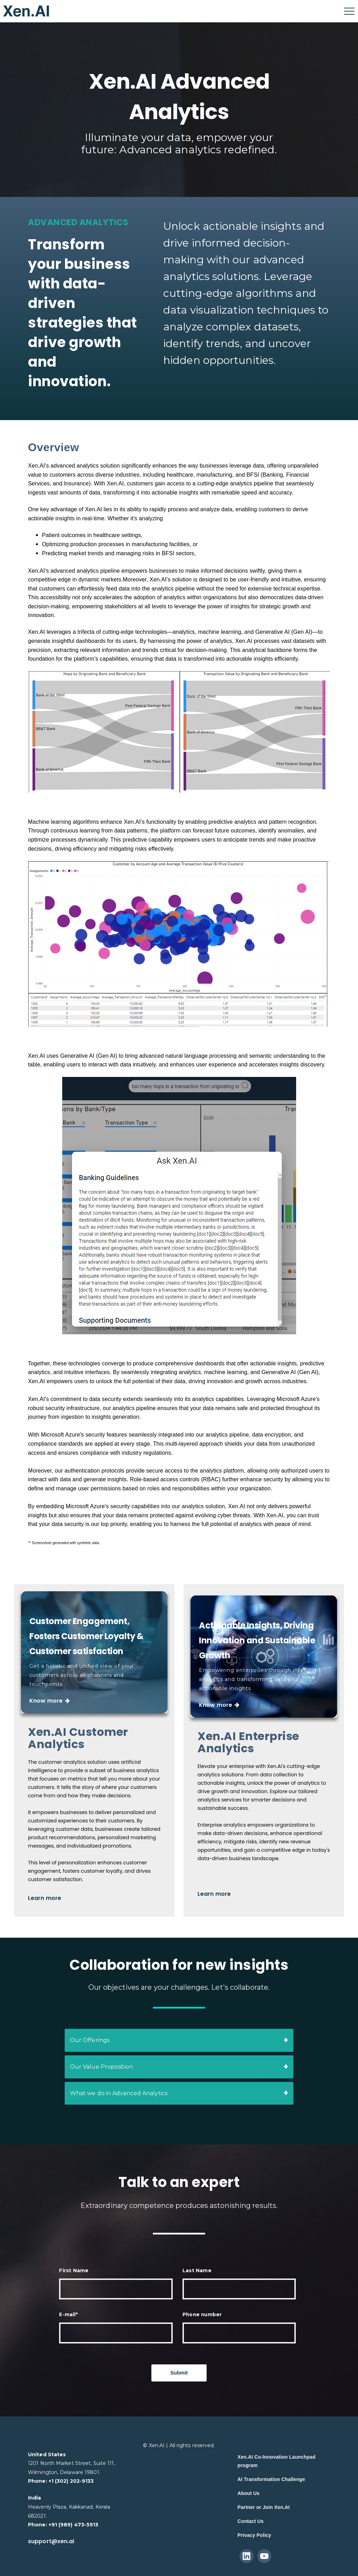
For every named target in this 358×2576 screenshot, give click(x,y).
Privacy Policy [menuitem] (254, 2535)
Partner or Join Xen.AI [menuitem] (263, 2507)
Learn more (45, 1905)
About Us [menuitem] (248, 2493)
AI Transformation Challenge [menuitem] (271, 2479)
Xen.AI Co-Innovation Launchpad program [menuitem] (276, 2461)
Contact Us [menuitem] (250, 2521)
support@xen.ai (51, 2541)
